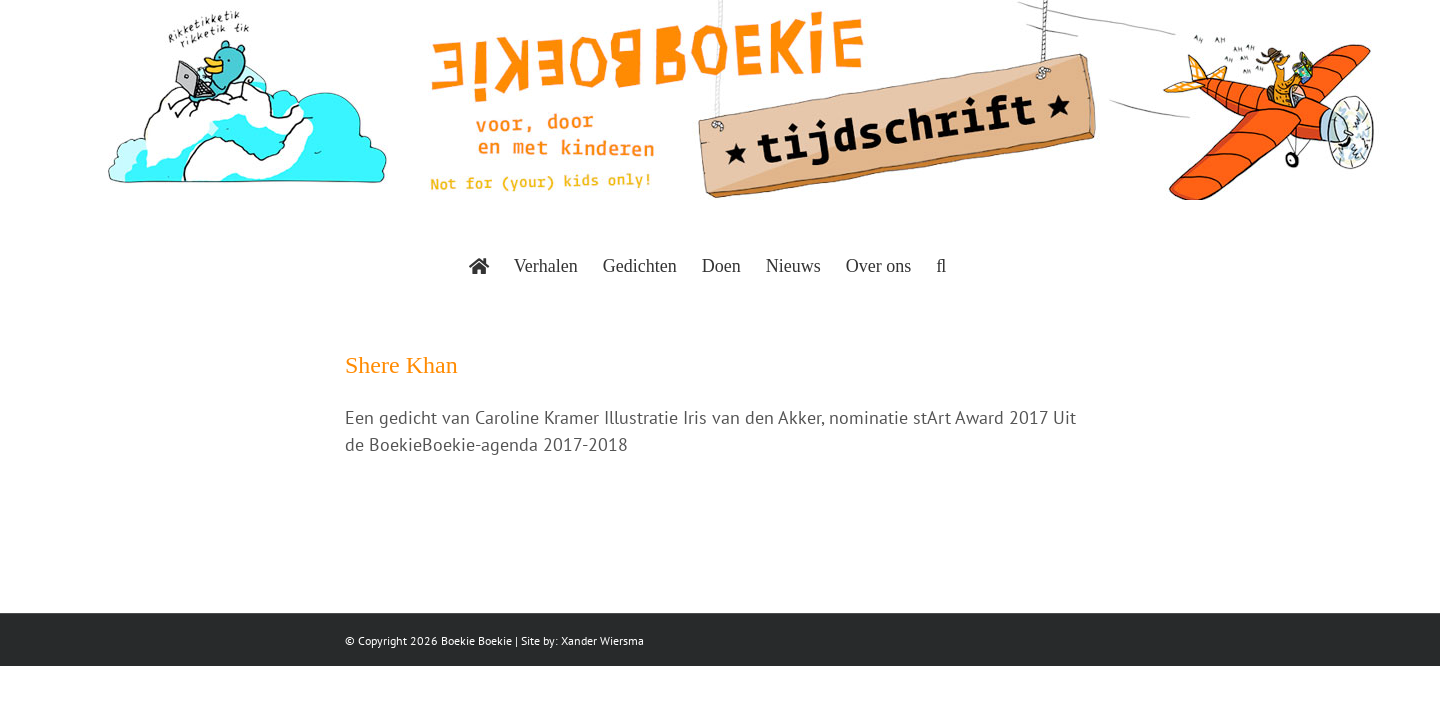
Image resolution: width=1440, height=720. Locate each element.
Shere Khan (401, 365)
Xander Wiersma (602, 640)
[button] (999, 266)
